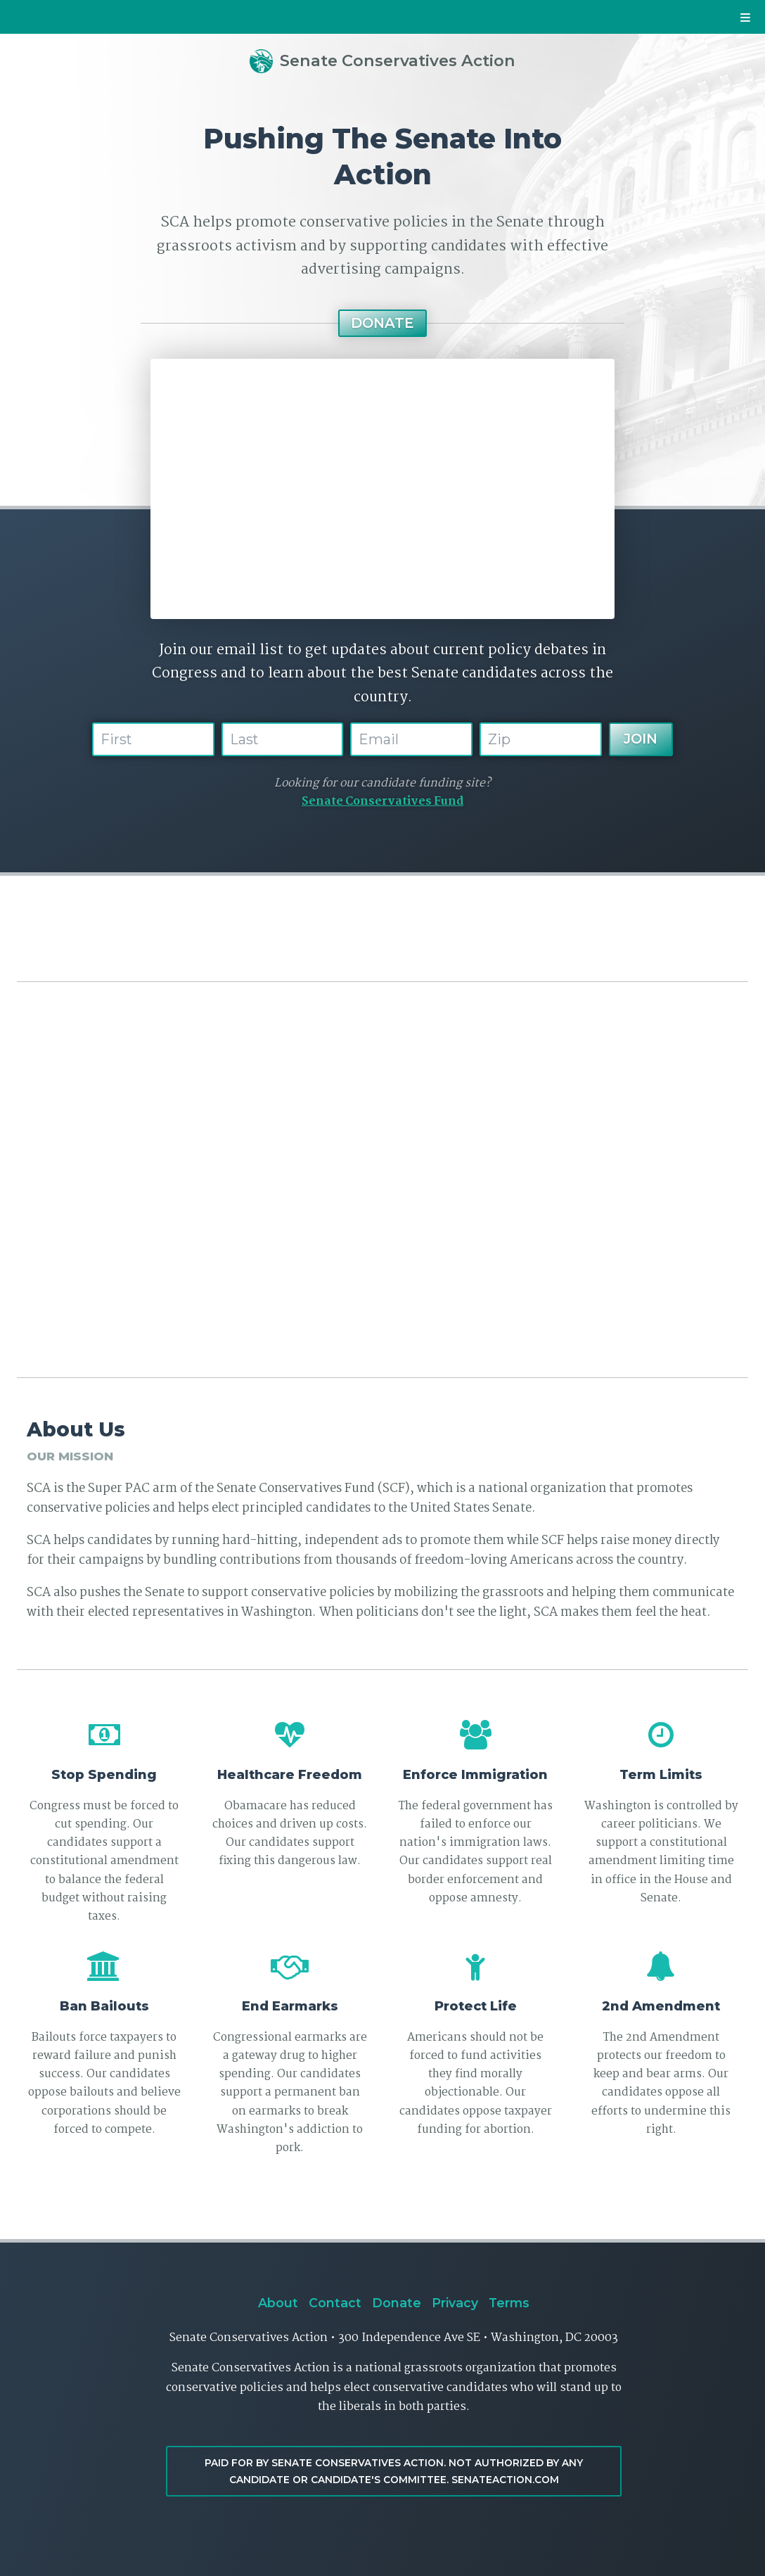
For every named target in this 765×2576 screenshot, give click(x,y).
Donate (382, 322)
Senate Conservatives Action (383, 60)
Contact (335, 2302)
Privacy (455, 2302)
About (278, 2302)
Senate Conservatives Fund (382, 801)
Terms (509, 2302)
